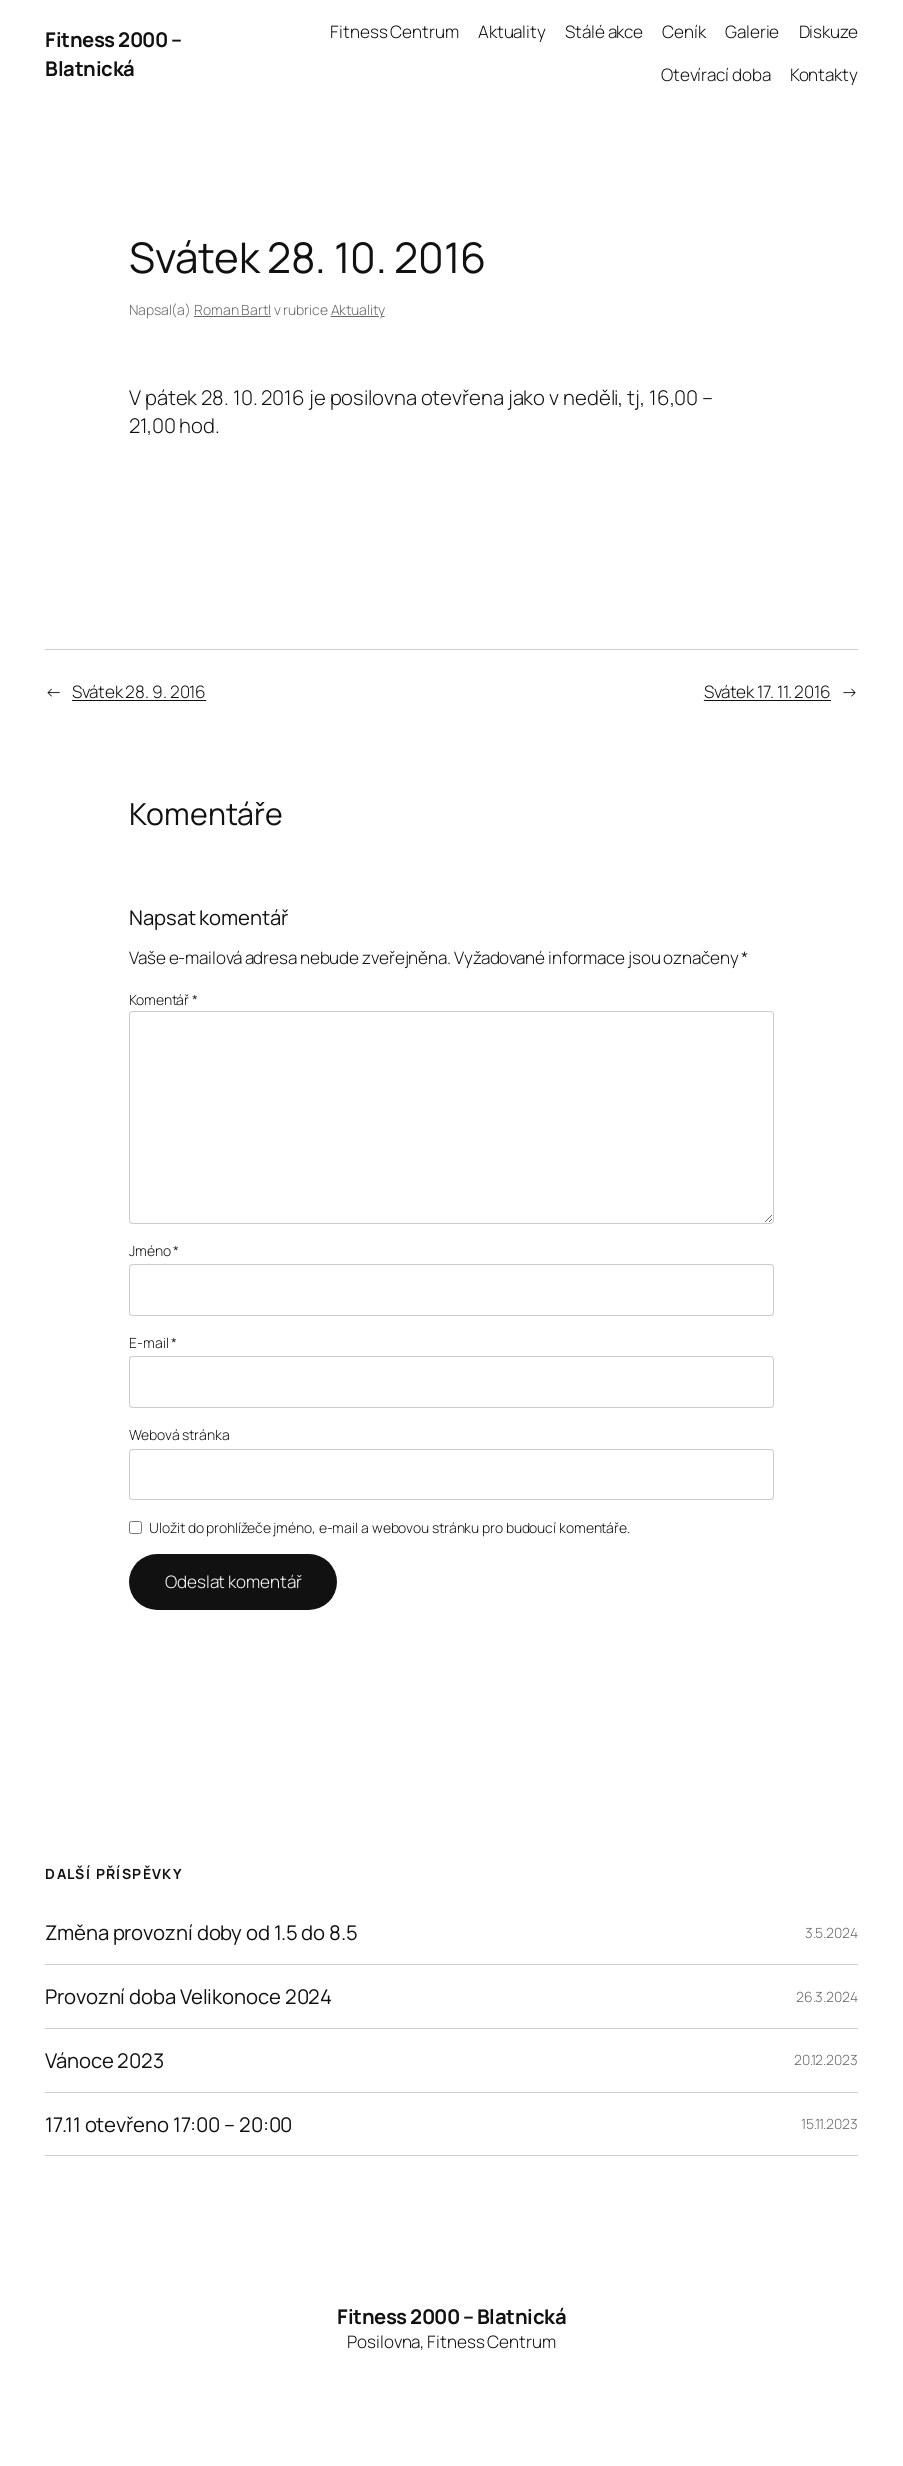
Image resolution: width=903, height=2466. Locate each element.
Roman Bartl (232, 309)
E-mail (153, 1342)
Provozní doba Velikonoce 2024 (188, 1996)
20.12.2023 (826, 2059)
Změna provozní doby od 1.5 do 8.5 (201, 1932)
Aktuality (358, 309)
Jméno (154, 1250)
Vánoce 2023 (104, 2060)
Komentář (163, 999)
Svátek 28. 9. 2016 (139, 691)
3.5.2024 (831, 1932)
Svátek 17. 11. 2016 (767, 691)
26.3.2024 (827, 1996)
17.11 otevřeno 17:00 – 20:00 (168, 2124)
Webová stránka (179, 1434)
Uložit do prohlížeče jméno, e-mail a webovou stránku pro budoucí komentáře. (389, 1527)
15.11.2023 (829, 2123)
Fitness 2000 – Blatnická (113, 53)
